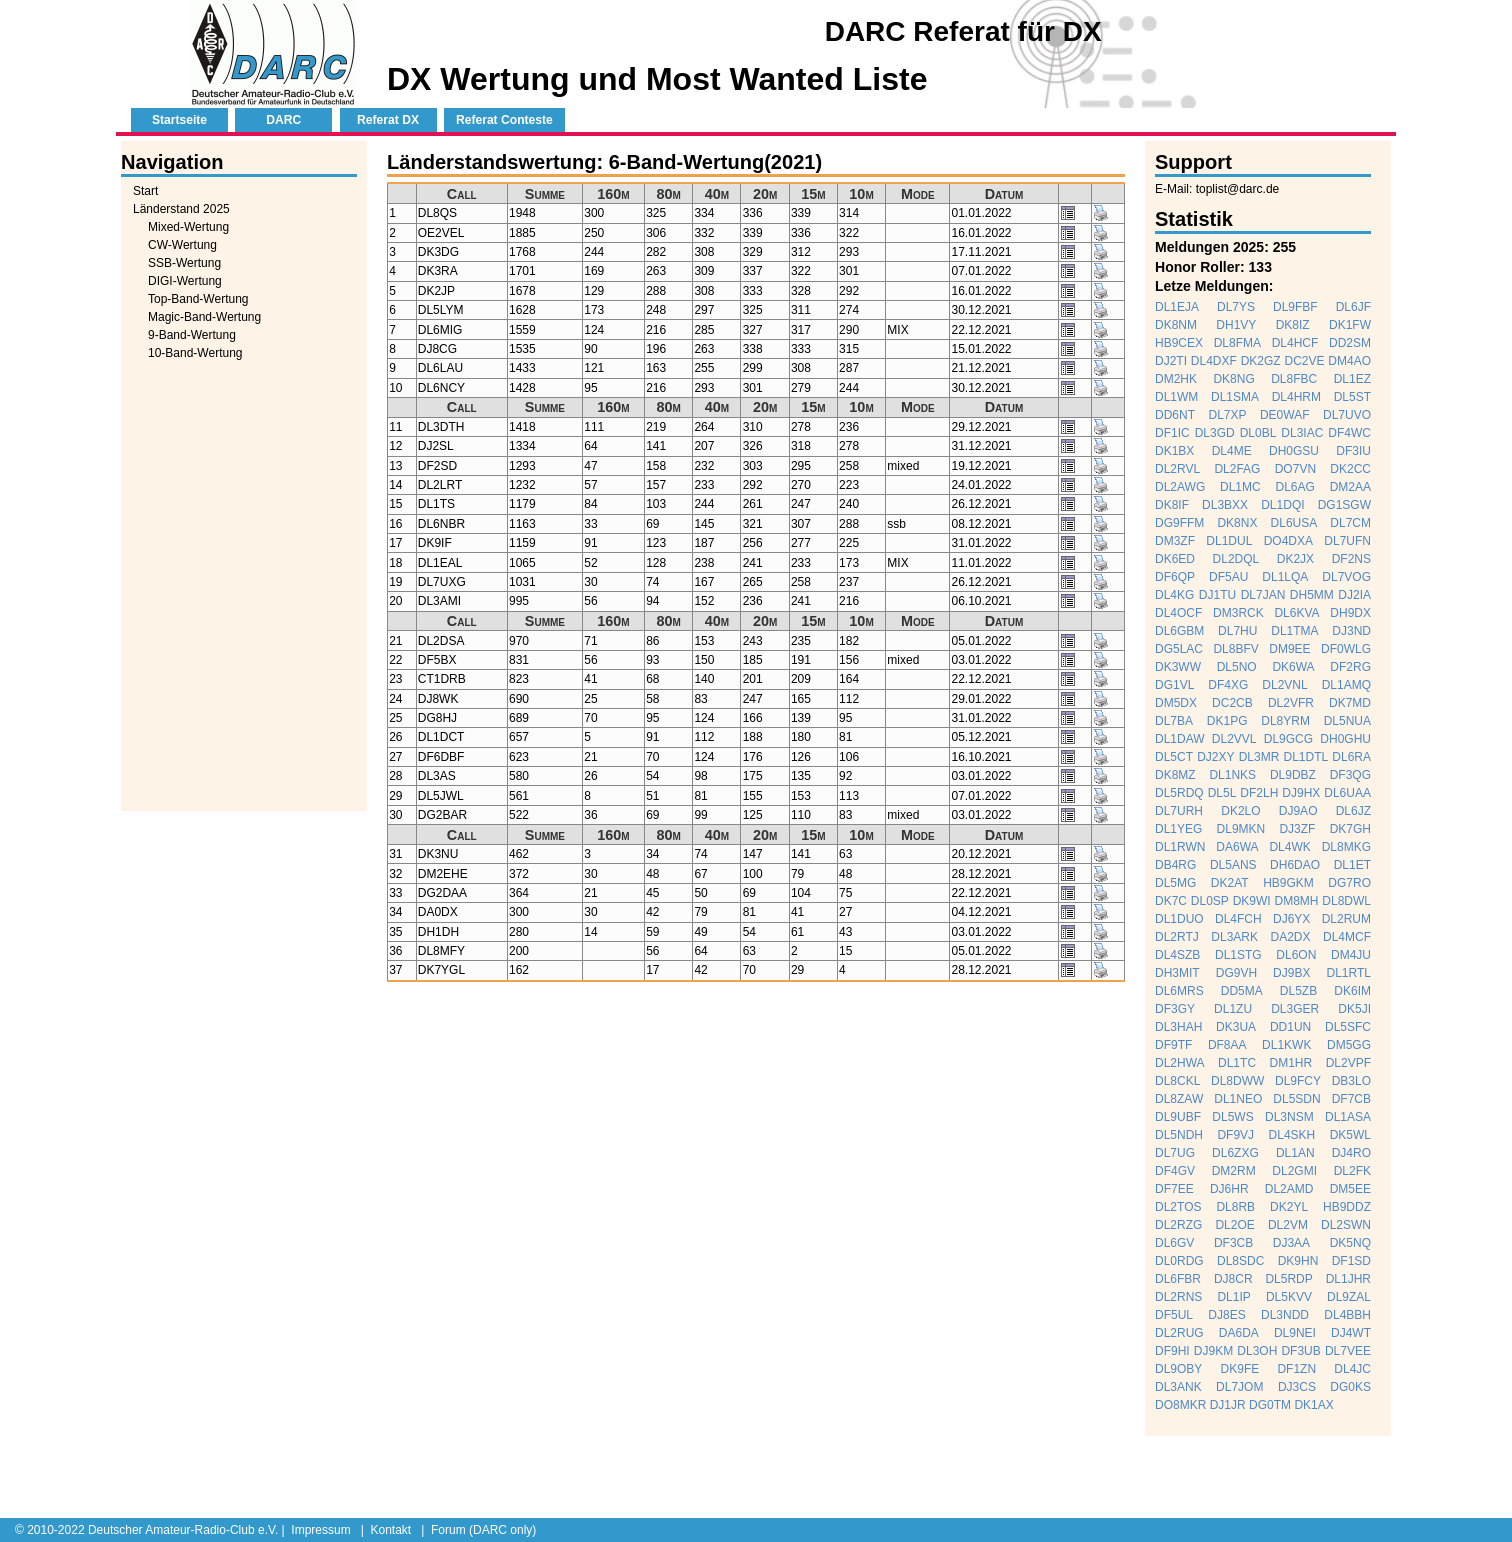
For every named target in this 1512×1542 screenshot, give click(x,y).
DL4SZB (1177, 955)
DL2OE (1234, 1225)
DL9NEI (1295, 1333)
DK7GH (1350, 829)
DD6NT (1175, 415)
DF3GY (1175, 1009)
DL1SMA (1235, 397)
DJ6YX (1291, 919)
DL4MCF (1347, 937)
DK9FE (1240, 1369)
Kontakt (390, 1530)
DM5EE (1350, 1189)
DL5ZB (1298, 991)
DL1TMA (1294, 631)
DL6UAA (1347, 793)
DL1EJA (1177, 307)
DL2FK (1352, 1171)
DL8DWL (1346, 901)
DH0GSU (1294, 451)
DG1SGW (1344, 505)
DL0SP (1210, 901)
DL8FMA (1237, 343)
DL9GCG (1288, 739)
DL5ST (1352, 397)
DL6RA (1351, 757)
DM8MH (1297, 901)
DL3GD (1215, 433)
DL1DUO (1179, 919)
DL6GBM (1179, 631)
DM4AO (1349, 361)
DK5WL (1350, 1135)
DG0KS (1350, 1387)
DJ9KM (1213, 1351)
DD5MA (1242, 991)
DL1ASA (1348, 1117)
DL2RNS (1178, 1297)
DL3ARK (1234, 937)
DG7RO (1349, 883)
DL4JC (1352, 1369)
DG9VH (1236, 973)
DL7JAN (1263, 595)
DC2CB (1232, 703)
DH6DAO (1295, 865)
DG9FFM (1179, 523)
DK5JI (1354, 1009)
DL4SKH (1292, 1135)
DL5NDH (1179, 1135)
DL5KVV (1289, 1297)
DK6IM (1352, 991)
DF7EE (1174, 1189)
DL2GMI (1294, 1171)
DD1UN (1290, 1027)
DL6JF (1353, 307)
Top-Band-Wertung (198, 299)
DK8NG (1233, 379)
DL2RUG (1179, 1333)
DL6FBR (1178, 1279)
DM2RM (1234, 1171)
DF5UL (1174, 1315)
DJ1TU (1217, 595)
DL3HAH (1178, 1027)
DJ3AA (1291, 1243)
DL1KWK (1286, 1045)
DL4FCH (1238, 919)
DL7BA (1174, 721)
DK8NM (1176, 325)
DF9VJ (1235, 1135)
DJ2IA (1354, 595)
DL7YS (1236, 307)
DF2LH (1259, 793)
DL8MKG (1346, 847)
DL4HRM (1296, 397)
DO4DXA (1288, 541)
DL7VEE (1348, 1351)
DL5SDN (1296, 1099)
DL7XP (1227, 415)
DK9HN (1298, 1261)
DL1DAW (1180, 739)
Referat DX (388, 120)
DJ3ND (1351, 631)
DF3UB (1300, 1351)
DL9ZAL (1349, 1297)
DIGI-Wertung (185, 281)
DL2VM (1288, 1225)
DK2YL (1289, 1207)
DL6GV (1174, 1243)
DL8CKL (1177, 1081)
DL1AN (1295, 1153)
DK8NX (1237, 523)
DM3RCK (1238, 613)
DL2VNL (1284, 685)
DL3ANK (1178, 1387)
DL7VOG (1346, 577)
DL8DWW (1237, 1081)
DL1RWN (1180, 847)
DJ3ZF (1297, 829)
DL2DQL (1236, 559)
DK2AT (1230, 883)
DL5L (1222, 793)
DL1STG (1238, 955)
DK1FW (1350, 325)
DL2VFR (1291, 703)
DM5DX (1176, 703)
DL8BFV (1235, 649)
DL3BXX (1225, 505)
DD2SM (1350, 343)
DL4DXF (1214, 361)
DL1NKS (1232, 775)
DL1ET (1352, 865)
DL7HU (1237, 631)
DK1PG (1227, 721)
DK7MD (1350, 703)
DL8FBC (1294, 379)
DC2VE (1304, 361)
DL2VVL (1234, 739)
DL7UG (1175, 1153)
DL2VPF (1348, 1063)
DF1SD (1351, 1261)
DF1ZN (1296, 1369)
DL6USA (1294, 523)
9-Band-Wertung (192, 335)
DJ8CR (1233, 1279)
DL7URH (1179, 811)
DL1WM (1176, 397)
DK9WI (1252, 901)
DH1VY (1236, 325)
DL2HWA (1180, 1063)
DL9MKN (1241, 829)
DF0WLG (1346, 649)
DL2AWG (1180, 487)
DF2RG (1350, 667)
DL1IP (1233, 1297)
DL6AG (1295, 487)
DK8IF (1172, 505)
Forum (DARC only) (483, 1530)
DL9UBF (1178, 1117)
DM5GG (1349, 1045)
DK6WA (1293, 667)
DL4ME (1232, 451)
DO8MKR (1180, 1405)
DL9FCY (1298, 1081)
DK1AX (1313, 1405)
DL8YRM (1285, 721)
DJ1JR (1228, 1405)
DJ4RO (1351, 1153)
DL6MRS (1179, 991)
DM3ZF (1175, 541)
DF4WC (1349, 433)
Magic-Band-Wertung (204, 317)
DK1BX (1174, 451)
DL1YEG (1178, 829)
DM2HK (1176, 379)
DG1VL (1174, 685)
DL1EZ (1352, 379)
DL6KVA (1296, 613)
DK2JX (1295, 559)
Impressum (320, 1530)
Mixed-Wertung (188, 227)
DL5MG (1175, 883)
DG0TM (1270, 1405)
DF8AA (1227, 1045)
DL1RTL (1349, 973)
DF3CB (1233, 1243)
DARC (283, 120)
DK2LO (1240, 811)
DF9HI (1172, 1351)
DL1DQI (1282, 505)
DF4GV (1175, 1171)
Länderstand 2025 (181, 209)
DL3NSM (1289, 1117)
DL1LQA (1285, 577)
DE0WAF (1285, 415)
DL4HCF (1295, 343)
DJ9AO (1298, 811)
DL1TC (1237, 1063)
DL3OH (1257, 1351)
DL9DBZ (1293, 775)
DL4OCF (1178, 613)
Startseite (179, 120)
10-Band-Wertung (195, 353)
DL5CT (1174, 757)
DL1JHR (1348, 1279)
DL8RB (1235, 1207)
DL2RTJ (1177, 937)
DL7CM (1350, 523)
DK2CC (1350, 469)
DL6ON (1296, 955)
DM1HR (1291, 1063)
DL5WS (1232, 1117)
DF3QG (1350, 775)
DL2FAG (1237, 469)
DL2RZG (1178, 1225)
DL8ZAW (1179, 1099)
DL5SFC (1348, 1027)
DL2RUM (1346, 919)
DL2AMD (1289, 1189)
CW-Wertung (182, 245)
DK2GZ (1261, 361)
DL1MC (1240, 487)
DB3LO (1351, 1081)
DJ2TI (1171, 361)
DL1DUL (1229, 541)
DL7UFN (1347, 541)
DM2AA (1350, 487)
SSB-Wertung (184, 263)
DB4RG (1175, 865)
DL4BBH (1347, 1315)
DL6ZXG (1235, 1153)
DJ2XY (1215, 757)
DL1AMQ (1346, 685)
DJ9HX (1301, 793)
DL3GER (1295, 1009)
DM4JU (1351, 955)
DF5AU (1228, 577)
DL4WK (1289, 847)
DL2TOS (1178, 1207)
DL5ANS (1233, 865)
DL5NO (1237, 667)
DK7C (1171, 901)
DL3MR (1259, 757)
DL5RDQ (1179, 793)
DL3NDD (1285, 1315)
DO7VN (1295, 469)
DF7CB (1351, 1099)
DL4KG (1174, 595)
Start (145, 191)
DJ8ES (1226, 1315)
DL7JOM (1239, 1387)
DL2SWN (1346, 1225)
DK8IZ (1293, 325)
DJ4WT (1351, 1333)
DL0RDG (1179, 1261)
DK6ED (1175, 559)
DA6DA (1239, 1333)
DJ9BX (1291, 973)
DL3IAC (1302, 433)
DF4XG (1228, 685)
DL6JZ (1353, 811)
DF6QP (1175, 577)
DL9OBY (1178, 1369)
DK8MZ (1175, 775)
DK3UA (1236, 1027)
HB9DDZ (1347, 1207)
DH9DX (1350, 613)
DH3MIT (1177, 973)
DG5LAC (1179, 649)
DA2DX (1290, 937)
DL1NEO (1238, 1099)
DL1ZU (1233, 1009)
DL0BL (1258, 433)
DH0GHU (1345, 739)
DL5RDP (1288, 1279)
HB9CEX (1179, 343)
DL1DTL (1305, 757)
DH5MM (1312, 595)
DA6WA (1237, 847)
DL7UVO (1347, 415)
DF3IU (1353, 451)
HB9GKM (1288, 883)
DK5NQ (1350, 1243)
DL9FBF (1295, 307)
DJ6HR (1229, 1189)
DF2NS (1351, 559)
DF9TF (1173, 1045)
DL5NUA (1347, 721)
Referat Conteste (504, 120)
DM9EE (1289, 649)
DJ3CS (1297, 1387)
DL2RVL (1177, 469)
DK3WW (1178, 667)
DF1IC (1172, 433)
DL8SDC (1240, 1261)
